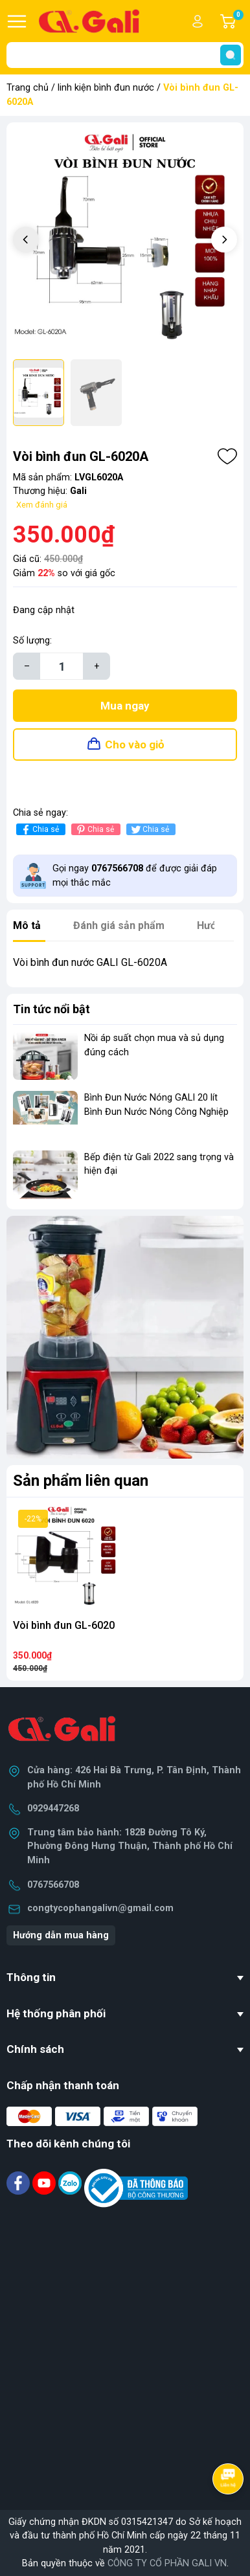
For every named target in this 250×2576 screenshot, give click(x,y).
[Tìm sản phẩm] (125, 55)
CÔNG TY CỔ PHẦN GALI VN (167, 2563)
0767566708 (53, 1884)
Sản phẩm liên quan (80, 1481)
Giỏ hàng (238, 21)
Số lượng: (32, 640)
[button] (224, 239)
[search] (230, 55)
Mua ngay (125, 705)
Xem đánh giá (41, 505)
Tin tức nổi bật (51, 1009)
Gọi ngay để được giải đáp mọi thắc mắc (134, 875)
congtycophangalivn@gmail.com (100, 1908)
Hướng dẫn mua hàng (61, 1935)
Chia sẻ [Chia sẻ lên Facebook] (39, 829)
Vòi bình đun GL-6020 (64, 1625)
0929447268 (53, 1808)
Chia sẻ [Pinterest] (94, 829)
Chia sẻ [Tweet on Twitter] (149, 829)
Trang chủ (27, 87)
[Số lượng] (61, 666)
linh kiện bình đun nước (106, 87)
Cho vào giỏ (135, 744)
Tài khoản (197, 21)
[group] (125, 241)
